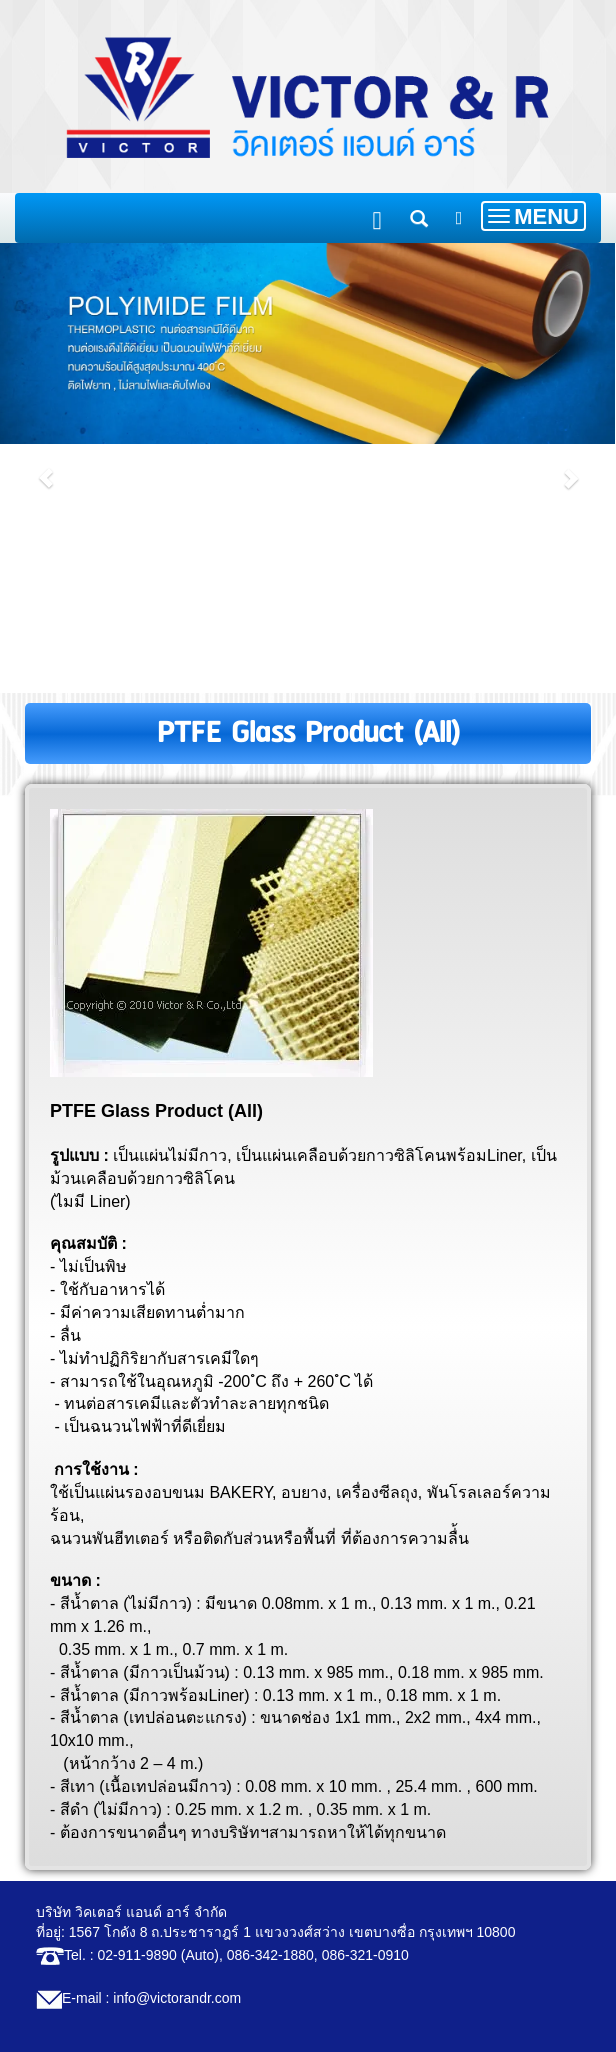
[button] (46, 468)
